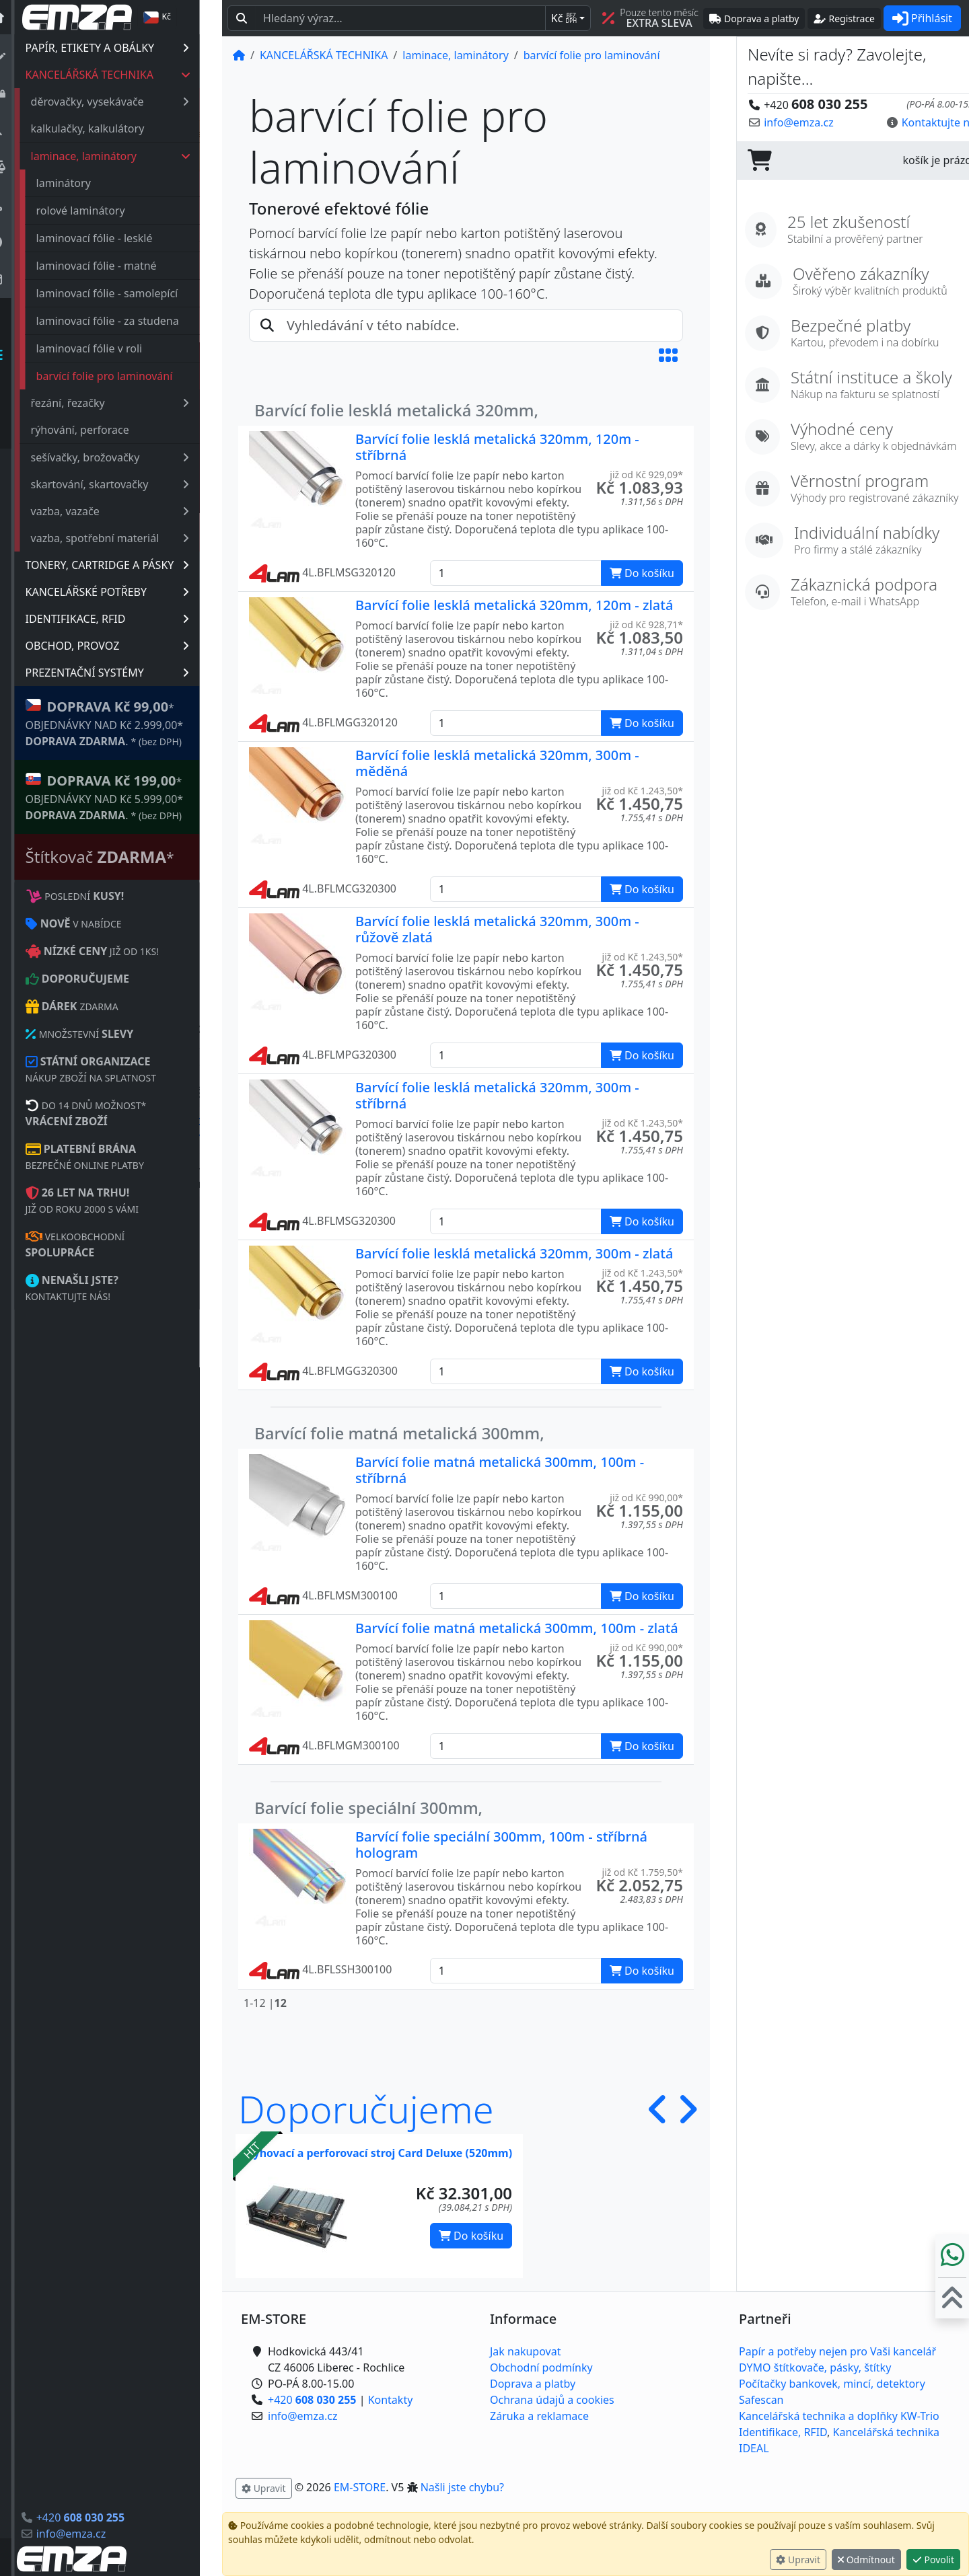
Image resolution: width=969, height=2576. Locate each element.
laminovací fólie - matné (119, 265)
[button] (668, 355)
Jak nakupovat (525, 2351)
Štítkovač (122, 856)
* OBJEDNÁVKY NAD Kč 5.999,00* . (127, 797)
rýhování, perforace (102, 429)
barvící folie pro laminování (127, 376)
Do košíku (471, 2235)
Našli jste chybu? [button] (462, 2487)
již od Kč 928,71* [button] (646, 624)
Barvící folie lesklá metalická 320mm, (396, 410)
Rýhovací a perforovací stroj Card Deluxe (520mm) (379, 2153)
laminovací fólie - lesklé (117, 238)
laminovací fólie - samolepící (130, 293)
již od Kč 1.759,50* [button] (642, 1872)
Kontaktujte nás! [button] (916, 122)
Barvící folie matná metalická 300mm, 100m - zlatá (516, 1628)
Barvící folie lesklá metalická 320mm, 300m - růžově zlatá (497, 929)
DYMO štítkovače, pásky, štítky (815, 2367)
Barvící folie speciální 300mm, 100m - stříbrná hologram (501, 1844)
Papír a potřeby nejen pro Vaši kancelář (837, 2351)
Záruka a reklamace (539, 2416)
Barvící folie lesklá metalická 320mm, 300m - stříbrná (497, 1095)
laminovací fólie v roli (112, 348)
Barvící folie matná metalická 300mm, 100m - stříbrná (499, 1470)
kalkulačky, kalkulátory (110, 128)
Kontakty (390, 2399)
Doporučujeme (366, 2108)
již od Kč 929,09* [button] (646, 474)
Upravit (798, 2559)
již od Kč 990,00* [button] (646, 1497)
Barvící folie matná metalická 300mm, (399, 1433)
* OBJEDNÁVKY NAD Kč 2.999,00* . (127, 723)
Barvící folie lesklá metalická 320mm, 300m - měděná (497, 763)
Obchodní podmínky (541, 2367)
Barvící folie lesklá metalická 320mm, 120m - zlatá (514, 605)
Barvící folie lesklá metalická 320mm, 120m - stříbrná (497, 447)
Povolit (933, 2559)
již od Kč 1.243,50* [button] (642, 790)
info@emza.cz (94, 2533)
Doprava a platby (532, 2383)
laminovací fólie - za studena (130, 320)
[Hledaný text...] (400, 18)
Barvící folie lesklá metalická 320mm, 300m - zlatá (514, 1253)
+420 (103, 2517)
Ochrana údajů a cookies (552, 2399)
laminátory (86, 183)
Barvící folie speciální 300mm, (368, 1807)
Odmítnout (866, 2559)
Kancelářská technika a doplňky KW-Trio (839, 2416)
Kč (564, 18)
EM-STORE (360, 2487)
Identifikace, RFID (783, 2432)
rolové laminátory (103, 210)
